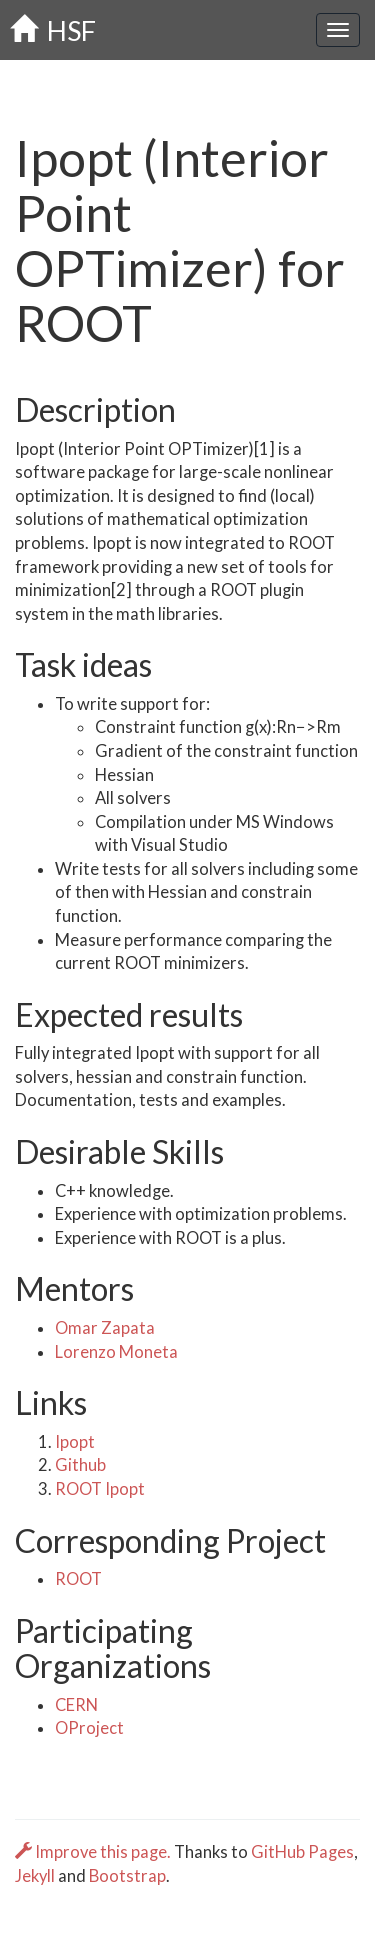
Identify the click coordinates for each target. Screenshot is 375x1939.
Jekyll (35, 1876)
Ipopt (75, 1442)
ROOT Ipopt (100, 1489)
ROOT (78, 1579)
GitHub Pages (302, 1852)
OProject (89, 1728)
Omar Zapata (105, 1328)
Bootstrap (127, 1876)
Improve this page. (94, 1852)
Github (80, 1465)
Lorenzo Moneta (116, 1352)
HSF (53, 30)
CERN (76, 1705)
